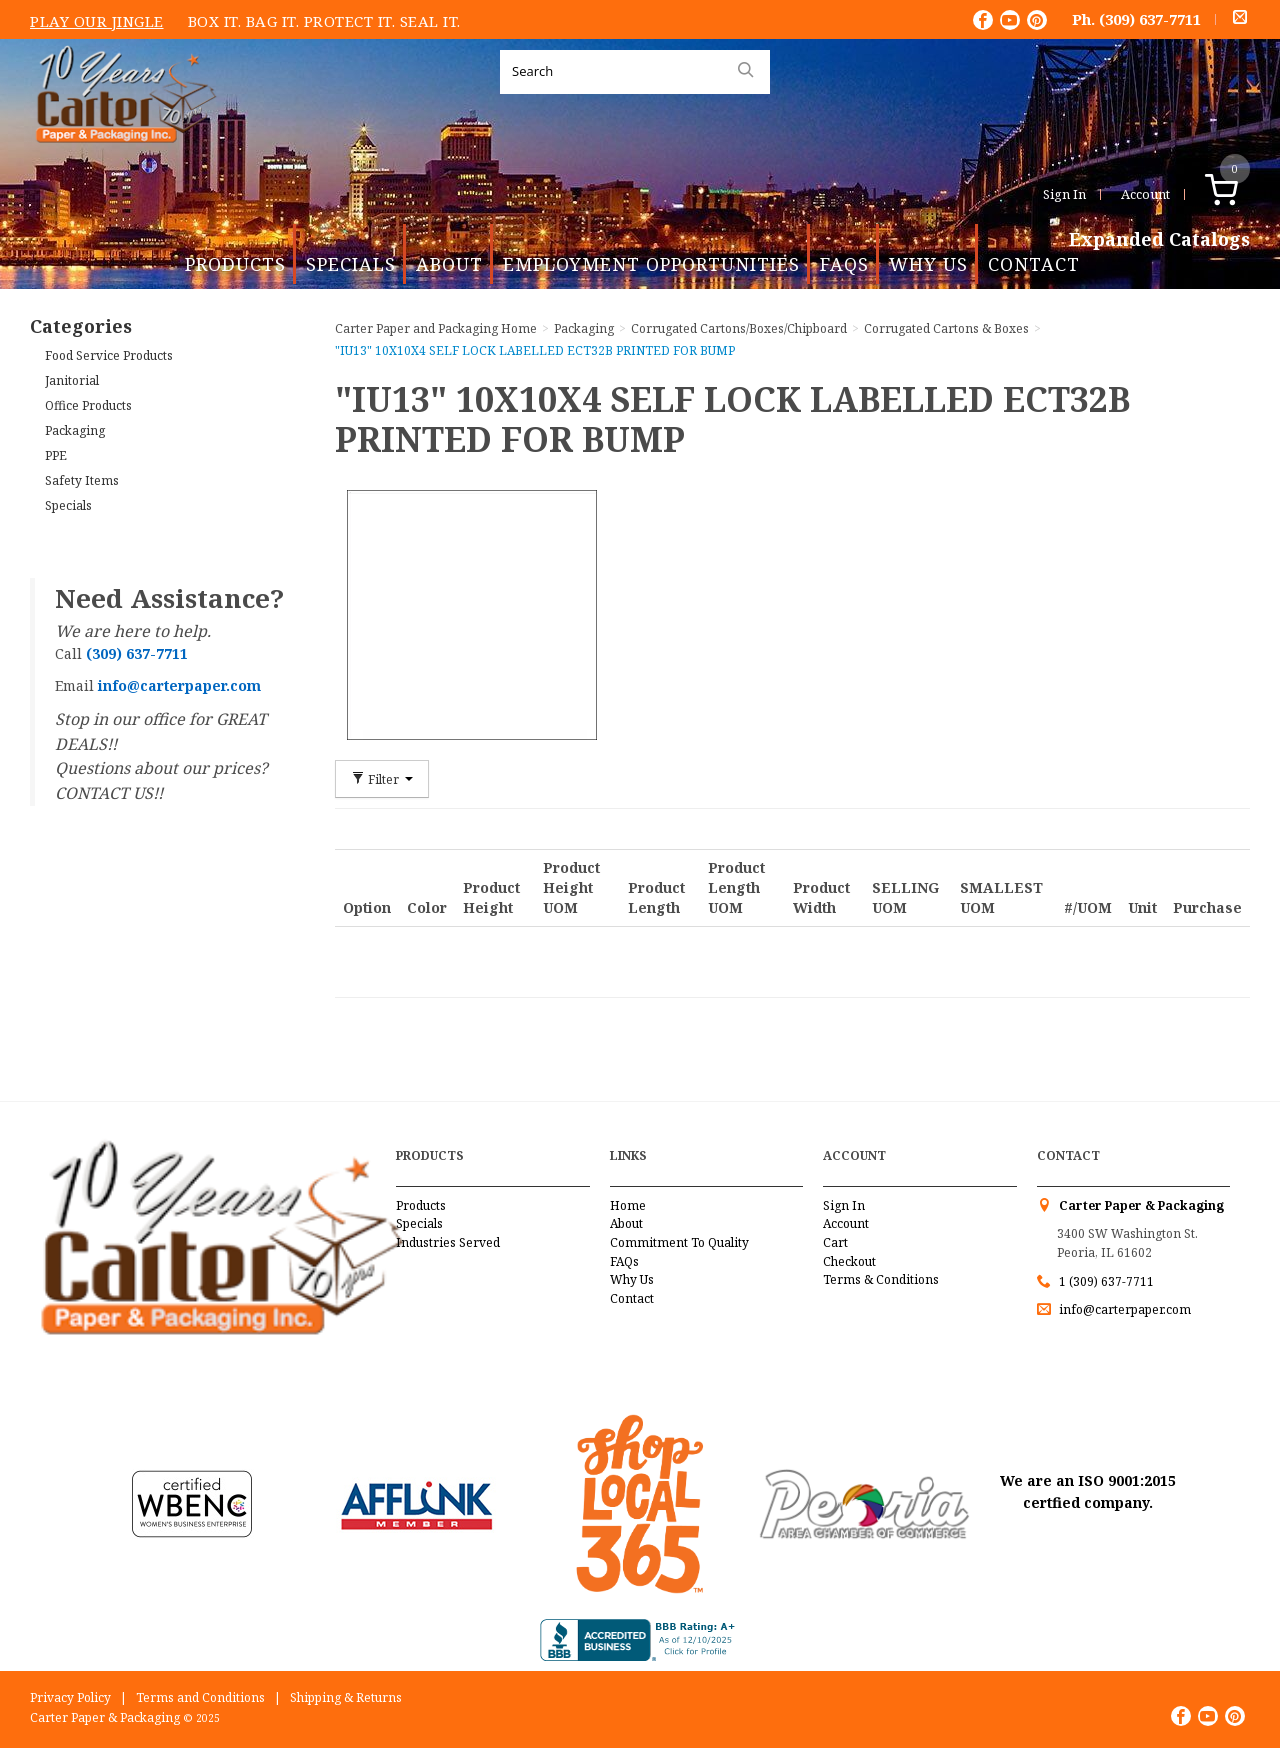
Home (628, 1205)
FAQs (844, 264)
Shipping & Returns (346, 1697)
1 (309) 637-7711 (1106, 1281)
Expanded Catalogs (1159, 240)
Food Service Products (109, 355)
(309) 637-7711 (1150, 19)
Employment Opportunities (651, 264)
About (449, 264)
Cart (835, 1242)
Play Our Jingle (97, 21)
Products (235, 264)
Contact (1034, 264)
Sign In (1064, 194)
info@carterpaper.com (1123, 1309)
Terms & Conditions (881, 1279)
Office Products (88, 405)
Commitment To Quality (679, 1242)
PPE (56, 455)
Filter (382, 779)
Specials (351, 264)
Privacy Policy (70, 1697)
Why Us (928, 264)
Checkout (849, 1261)
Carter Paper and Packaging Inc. (121, 158)
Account (1145, 194)
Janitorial (72, 380)
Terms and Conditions (200, 1697)
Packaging (75, 430)
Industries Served (448, 1242)
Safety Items (82, 480)
